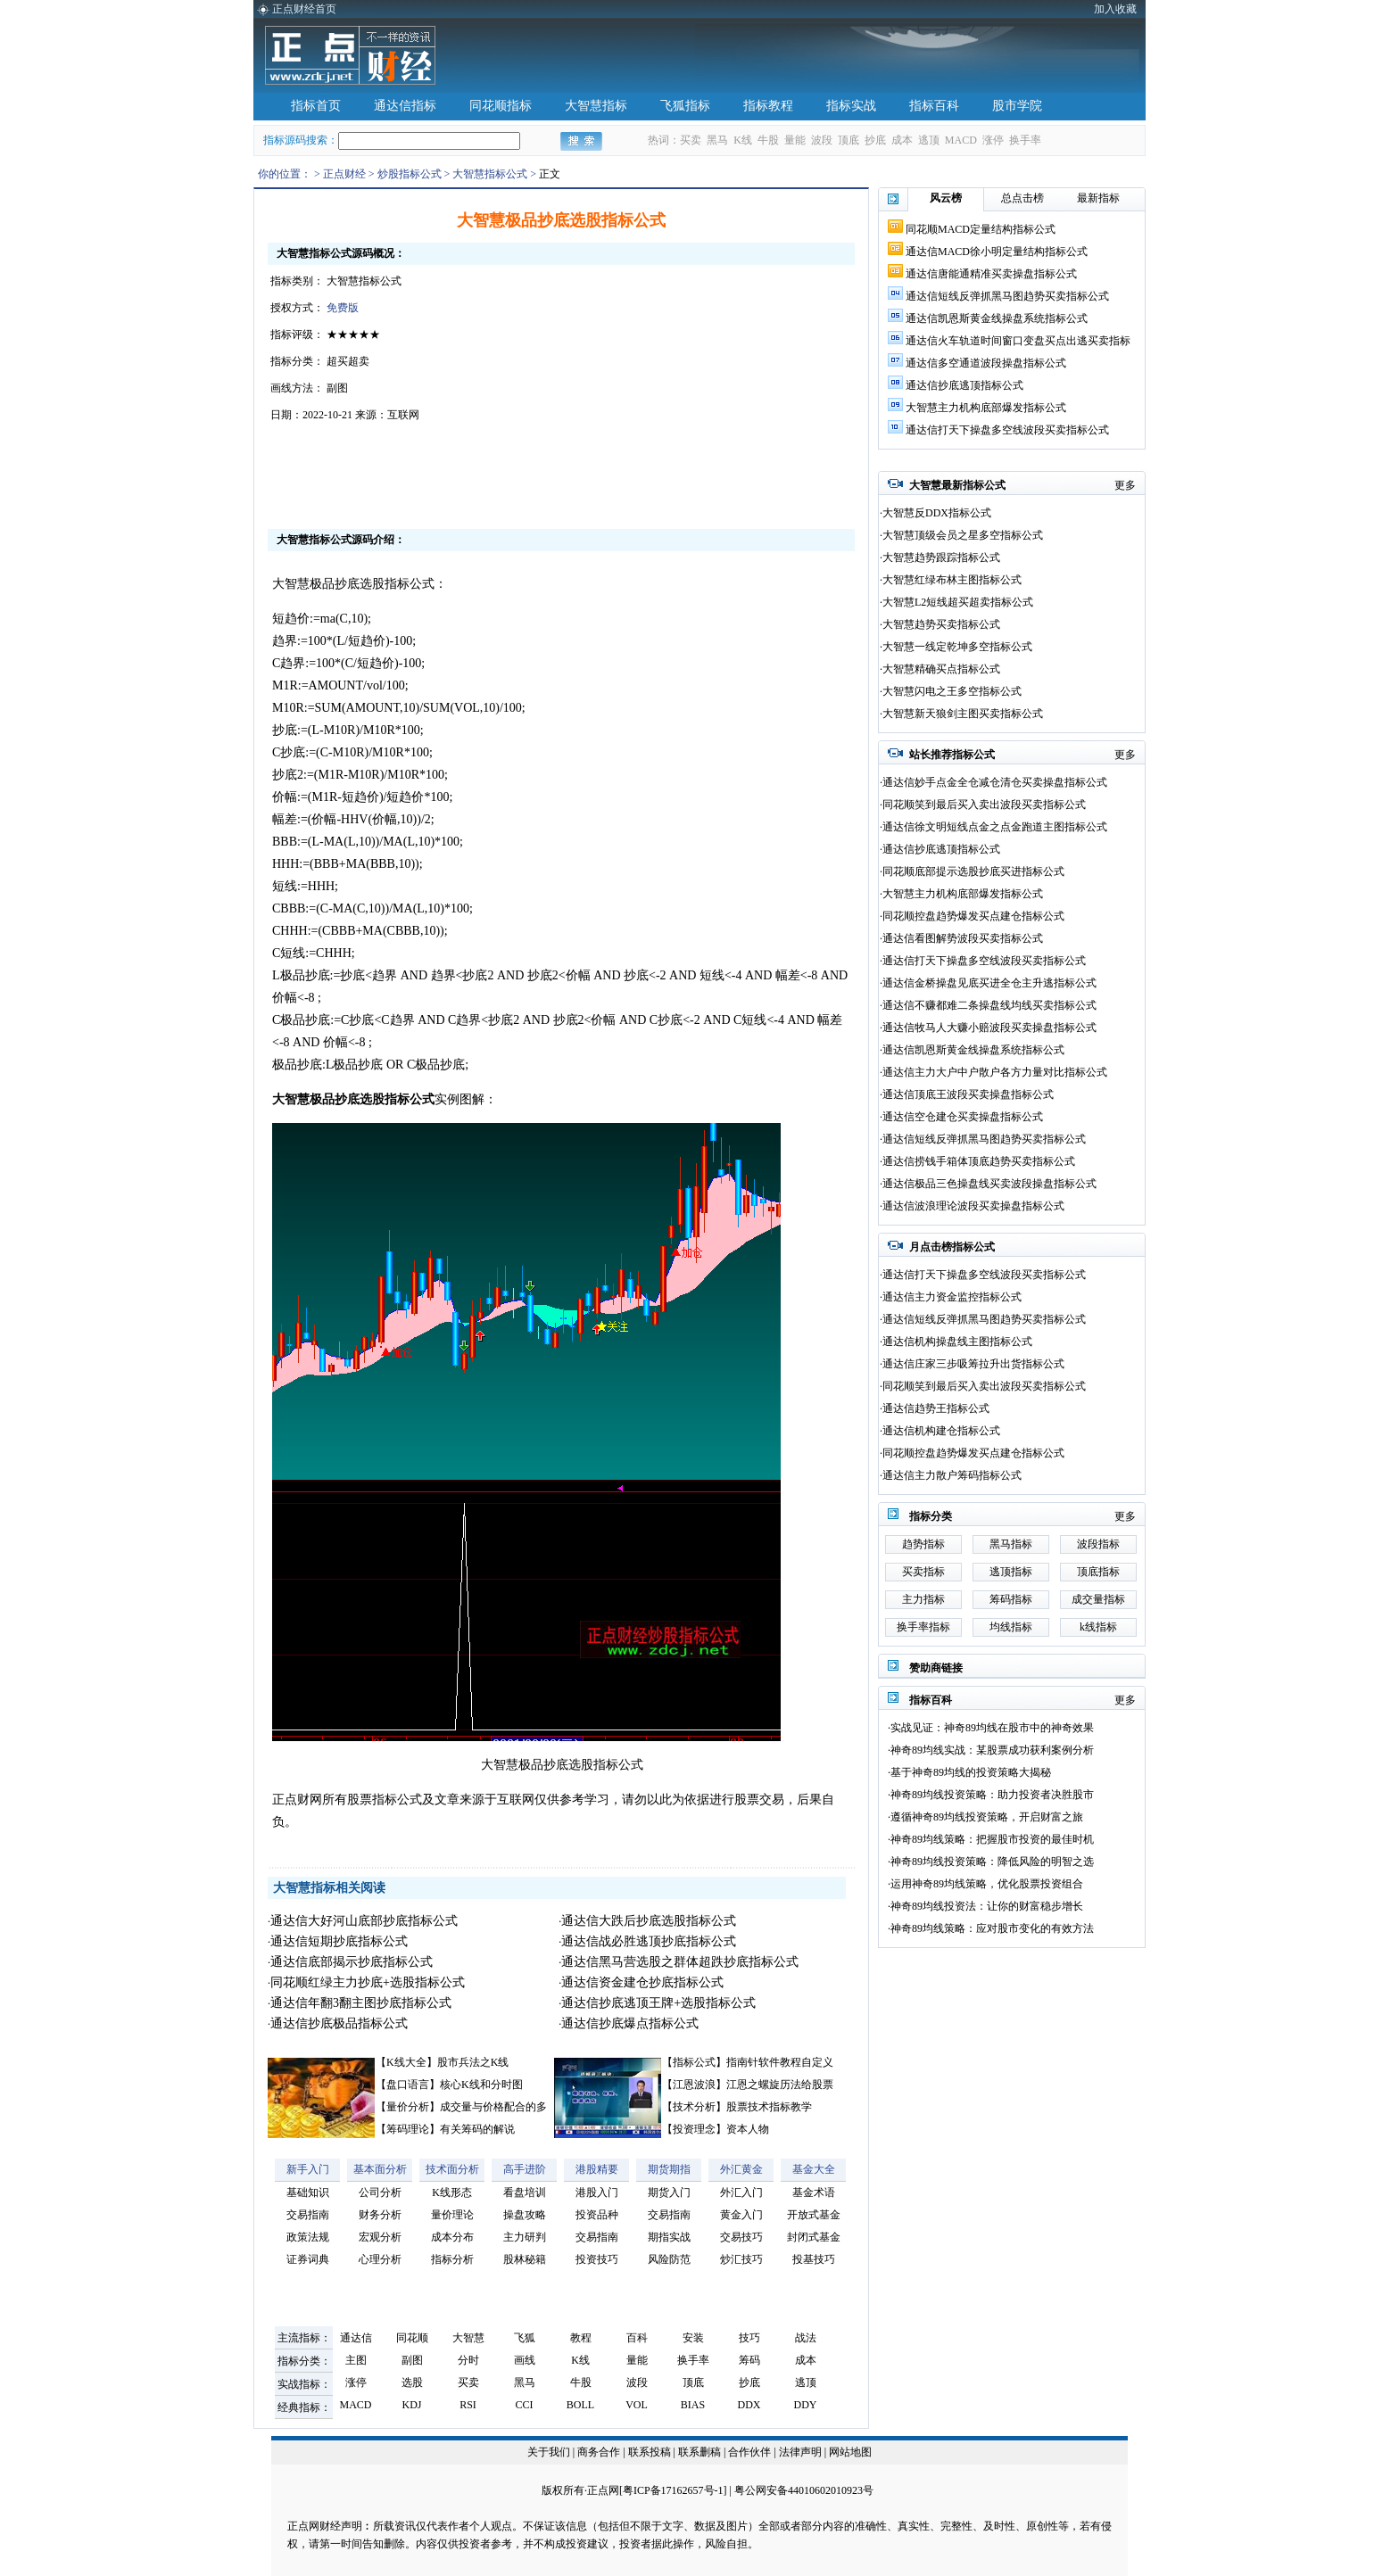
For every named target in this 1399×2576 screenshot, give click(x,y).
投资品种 (596, 2215)
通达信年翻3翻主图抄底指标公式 (360, 2003)
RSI (467, 2404)
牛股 (768, 140)
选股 (412, 2382)
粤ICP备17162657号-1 (673, 2490)
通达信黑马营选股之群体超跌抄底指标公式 (680, 1962)
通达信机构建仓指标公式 (941, 1430)
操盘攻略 (524, 2215)
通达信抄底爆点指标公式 (630, 2023)
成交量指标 (1098, 1599)
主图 (356, 2360)
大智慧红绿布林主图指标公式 (952, 580)
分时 (468, 2360)
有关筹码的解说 (477, 2129)
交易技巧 (741, 2237)
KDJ (411, 2404)
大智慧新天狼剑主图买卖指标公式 (962, 713)
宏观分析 (380, 2237)
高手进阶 (524, 2169)
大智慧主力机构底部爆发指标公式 (986, 407)
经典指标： (304, 2407)
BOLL (580, 2404)
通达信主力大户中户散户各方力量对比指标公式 (994, 1072)
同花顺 (412, 2338)
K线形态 (452, 2192)
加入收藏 (1115, 9)
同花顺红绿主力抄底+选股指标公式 (367, 1982)
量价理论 (452, 2215)
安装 (693, 2338)
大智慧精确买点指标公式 (941, 669)
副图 (412, 2360)
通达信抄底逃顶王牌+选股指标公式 (658, 2003)
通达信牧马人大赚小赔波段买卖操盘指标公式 (989, 1027)
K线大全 (406, 2062)
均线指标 (1010, 1627)
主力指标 (923, 1599)
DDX (749, 2404)
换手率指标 (923, 1627)
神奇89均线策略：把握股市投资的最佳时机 (992, 1839)
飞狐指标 (685, 105)
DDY (805, 2404)
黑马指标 (1010, 1544)
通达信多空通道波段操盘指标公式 (986, 363)
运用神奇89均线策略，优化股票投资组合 (986, 1884)
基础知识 (307, 2192)
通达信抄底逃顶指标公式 (964, 385)
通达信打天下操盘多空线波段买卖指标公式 (1007, 430)
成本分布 (452, 2237)
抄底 (875, 140)
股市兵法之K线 (473, 2062)
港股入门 (596, 2192)
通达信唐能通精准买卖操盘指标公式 (991, 274)
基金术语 (813, 2192)
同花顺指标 (500, 105)
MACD (961, 140)
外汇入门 (741, 2192)
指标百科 (934, 105)
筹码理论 (407, 2129)
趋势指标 (923, 1544)
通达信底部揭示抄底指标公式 (351, 1962)
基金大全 (813, 2169)
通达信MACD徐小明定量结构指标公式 (997, 251)
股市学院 (1017, 105)
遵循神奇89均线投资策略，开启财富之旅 (986, 1817)
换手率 (1025, 140)
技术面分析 (452, 2169)
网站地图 (850, 2452)
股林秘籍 (524, 2259)
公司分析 (380, 2192)
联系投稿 (649, 2452)
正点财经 (344, 174)
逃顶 (929, 140)
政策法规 (307, 2237)
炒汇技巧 (741, 2259)
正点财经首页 (304, 9)
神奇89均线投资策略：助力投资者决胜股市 (992, 1794)
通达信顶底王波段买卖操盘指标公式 (968, 1094)
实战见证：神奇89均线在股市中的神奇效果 (992, 1727)
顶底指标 (1098, 1571)
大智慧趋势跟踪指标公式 (941, 557)
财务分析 (380, 2215)
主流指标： (304, 2338)
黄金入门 (741, 2215)
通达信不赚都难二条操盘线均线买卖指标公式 (989, 1005)
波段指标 (1098, 1544)
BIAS (693, 2404)
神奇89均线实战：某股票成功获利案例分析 (992, 1750)
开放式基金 (813, 2215)
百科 (637, 2338)
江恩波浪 (694, 2084)
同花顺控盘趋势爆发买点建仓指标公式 (973, 916)
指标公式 (694, 2062)
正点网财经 (314, 2526)
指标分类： (304, 2361)
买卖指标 (923, 1571)
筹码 (749, 2360)
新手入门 (307, 2169)
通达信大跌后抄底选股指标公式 (648, 1921)
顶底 (848, 140)
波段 (821, 140)
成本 (902, 140)
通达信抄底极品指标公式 (339, 2023)
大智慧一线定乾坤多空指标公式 (957, 646)
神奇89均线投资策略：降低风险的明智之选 (992, 1861)
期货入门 (669, 2192)
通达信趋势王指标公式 (935, 1408)
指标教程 (768, 105)
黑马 (717, 140)
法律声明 (800, 2452)
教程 (581, 2338)
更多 (1125, 485)
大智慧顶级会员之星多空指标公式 (962, 535)
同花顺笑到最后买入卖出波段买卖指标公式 (984, 804)
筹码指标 (1010, 1599)
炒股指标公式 (409, 174)
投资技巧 (596, 2259)
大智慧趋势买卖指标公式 (941, 624)
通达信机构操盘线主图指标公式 (957, 1341)
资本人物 (747, 2129)
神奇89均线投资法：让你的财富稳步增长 (986, 1906)
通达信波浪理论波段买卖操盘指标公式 (973, 1206)
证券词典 (307, 2259)
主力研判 (524, 2237)
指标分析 (452, 2259)
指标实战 (851, 105)
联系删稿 (701, 2452)
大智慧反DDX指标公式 (936, 513)
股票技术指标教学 (769, 2107)
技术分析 (694, 2107)
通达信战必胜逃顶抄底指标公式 (648, 1941)
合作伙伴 (749, 2452)
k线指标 (1098, 1627)
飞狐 (524, 2338)
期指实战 (669, 2237)
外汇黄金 (741, 2169)
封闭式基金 (813, 2237)
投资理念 (694, 2129)
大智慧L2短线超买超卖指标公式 (957, 602)
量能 (795, 140)
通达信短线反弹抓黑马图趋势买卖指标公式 (1007, 296)
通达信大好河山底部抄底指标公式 (364, 1921)
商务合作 (598, 2452)
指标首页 (316, 105)
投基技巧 (813, 2259)
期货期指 (669, 2169)
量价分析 (407, 2107)
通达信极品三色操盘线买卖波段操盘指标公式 (989, 1183)
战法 (805, 2338)
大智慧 (468, 2338)
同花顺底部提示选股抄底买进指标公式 (973, 871)
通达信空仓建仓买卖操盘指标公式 (962, 1116)
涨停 (993, 140)
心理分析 (380, 2259)
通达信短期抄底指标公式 (339, 1941)
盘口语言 (407, 2084)
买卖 (690, 140)
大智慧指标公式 (489, 174)
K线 (742, 140)
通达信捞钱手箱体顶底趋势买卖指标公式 (978, 1161)
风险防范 (669, 2259)
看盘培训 (524, 2192)
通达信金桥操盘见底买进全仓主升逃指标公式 (989, 983)
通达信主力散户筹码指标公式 (952, 1475)
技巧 (749, 2338)
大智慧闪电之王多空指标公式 (952, 691)
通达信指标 (405, 105)
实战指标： (304, 2384)
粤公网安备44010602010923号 (803, 2490)
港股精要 (596, 2169)
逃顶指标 (1010, 1571)
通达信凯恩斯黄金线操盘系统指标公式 (997, 318)
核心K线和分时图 (481, 2084)
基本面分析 (380, 2169)
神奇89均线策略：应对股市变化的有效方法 (992, 1928)
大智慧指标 (596, 105)
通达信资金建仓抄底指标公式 (642, 1982)
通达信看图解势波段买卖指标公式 (962, 938)
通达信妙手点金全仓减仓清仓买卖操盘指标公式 (994, 782)
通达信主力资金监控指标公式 (952, 1297)
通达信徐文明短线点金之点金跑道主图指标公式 (994, 827)
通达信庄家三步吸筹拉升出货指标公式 (973, 1364)
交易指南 (307, 2215)
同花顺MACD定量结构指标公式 (980, 229)
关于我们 (548, 2452)
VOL (636, 2404)
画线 (524, 2360)
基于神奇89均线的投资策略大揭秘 (970, 1772)
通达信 (356, 2338)
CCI (524, 2404)
